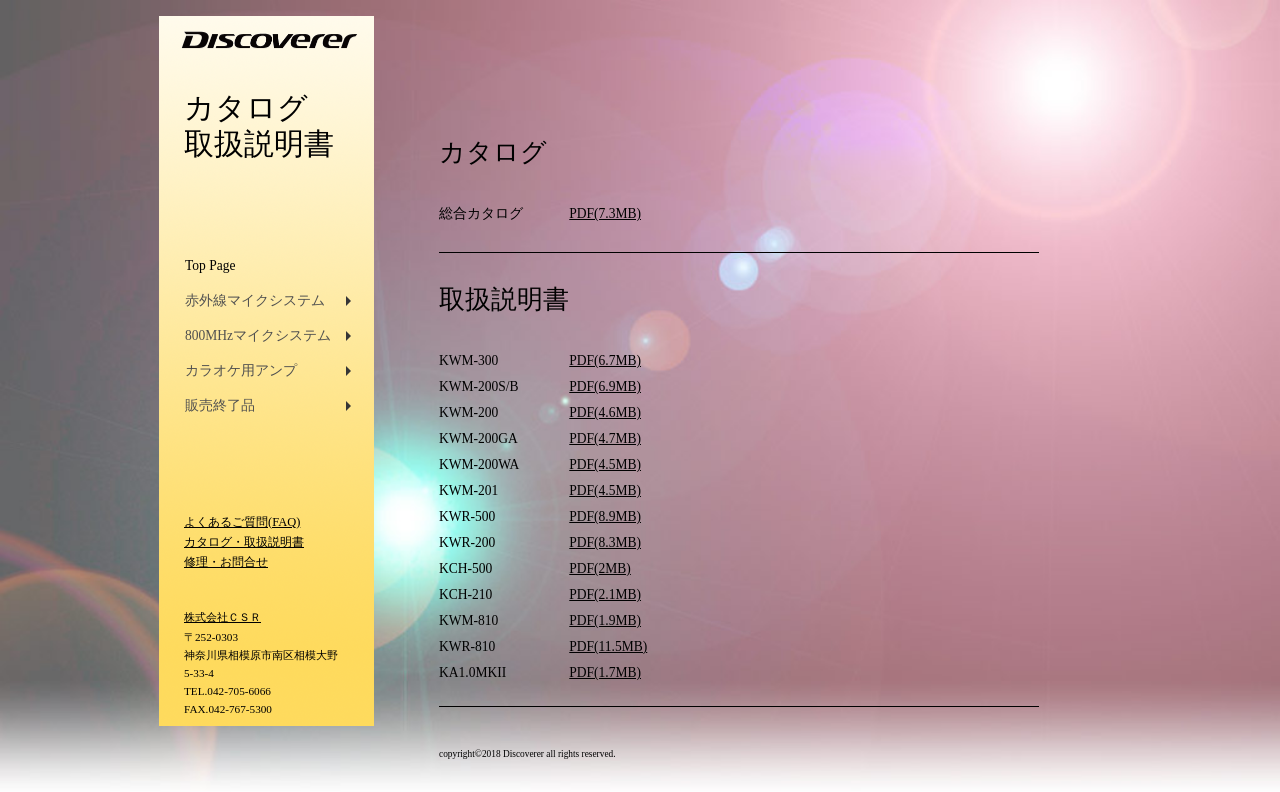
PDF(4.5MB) (605, 464)
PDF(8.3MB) (605, 542)
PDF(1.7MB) (605, 672)
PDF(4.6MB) (605, 412)
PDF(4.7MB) (605, 438)
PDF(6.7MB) (605, 360)
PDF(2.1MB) (605, 594)
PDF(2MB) (600, 568)
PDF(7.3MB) (605, 213)
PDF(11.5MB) (608, 646)
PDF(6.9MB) (605, 386)
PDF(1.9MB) (605, 620)
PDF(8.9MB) (605, 516)
